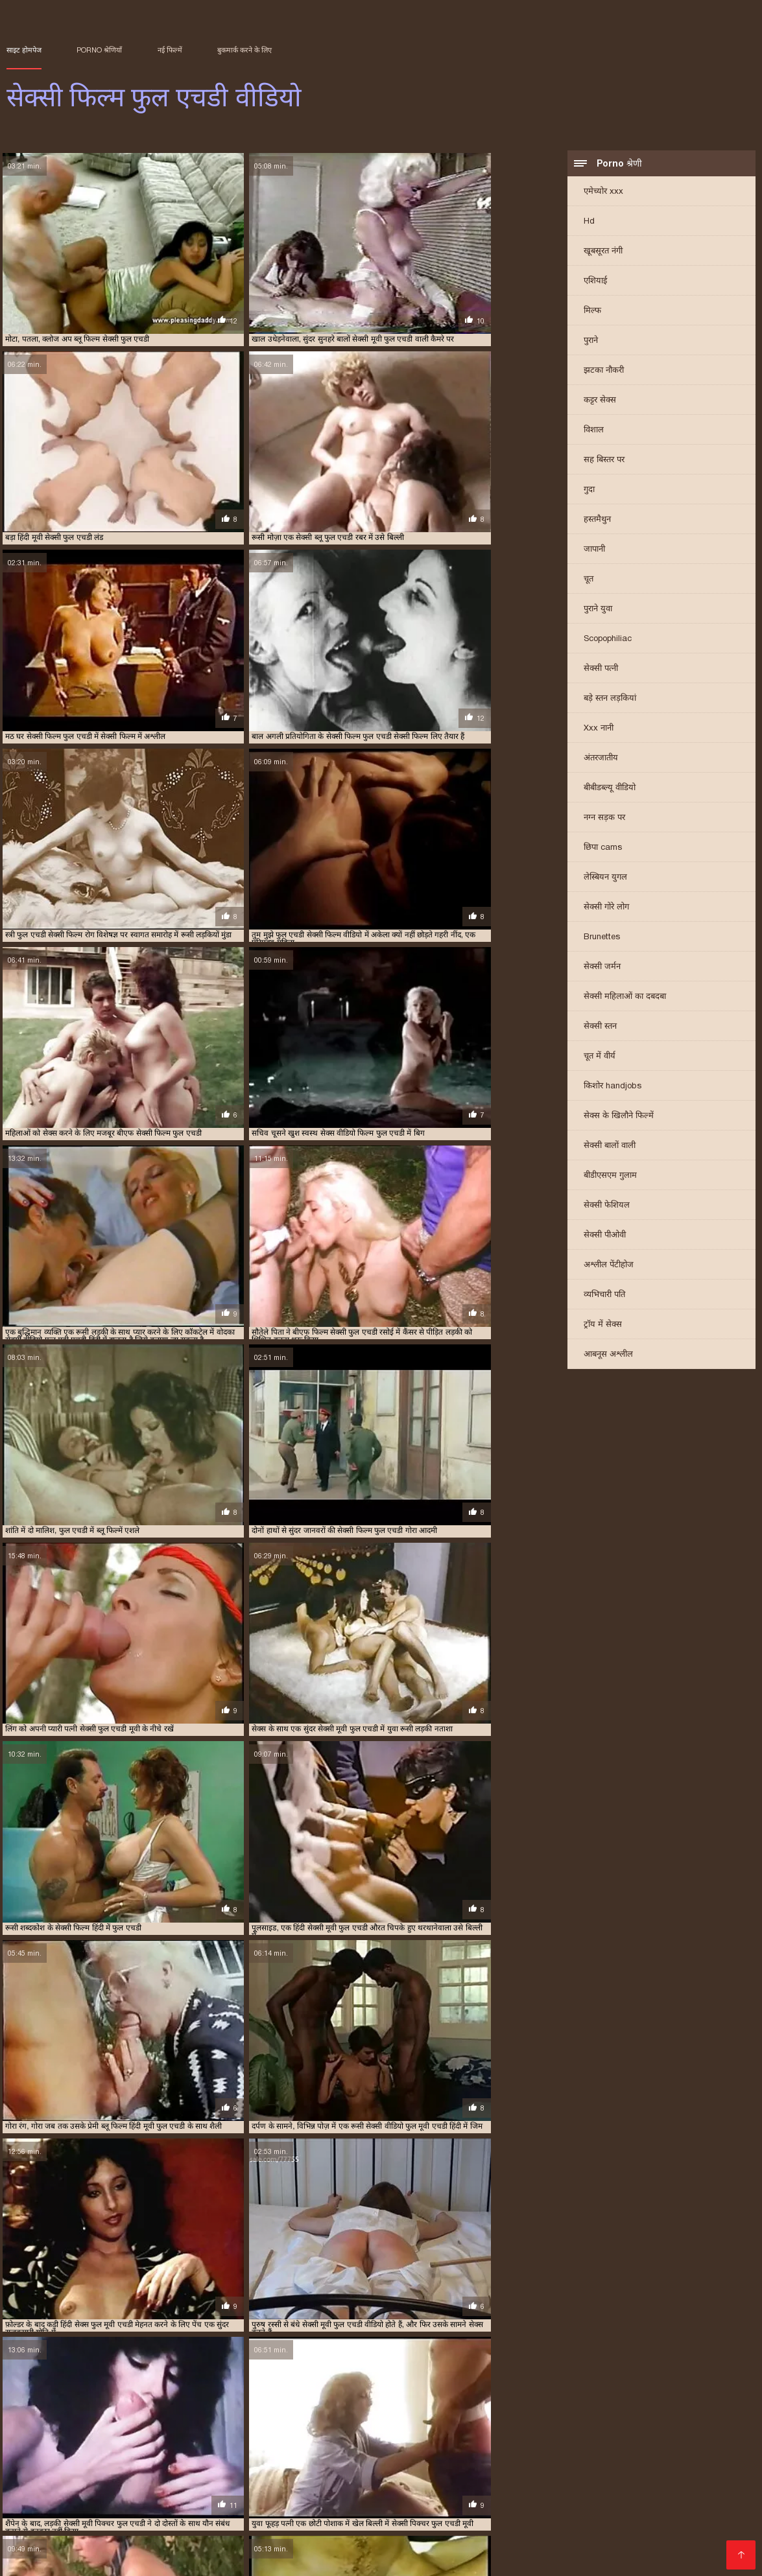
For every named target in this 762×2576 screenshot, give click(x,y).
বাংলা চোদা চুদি (619, 2474)
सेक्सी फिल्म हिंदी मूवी (534, 2464)
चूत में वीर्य (599, 1057)
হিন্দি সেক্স (214, 2557)
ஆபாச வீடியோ (620, 2464)
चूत (588, 580)
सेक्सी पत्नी (601, 670)
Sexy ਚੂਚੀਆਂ (289, 2474)
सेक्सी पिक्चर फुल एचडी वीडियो (190, 2441)
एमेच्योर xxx (603, 193)
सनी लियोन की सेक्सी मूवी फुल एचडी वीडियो (683, 2427)
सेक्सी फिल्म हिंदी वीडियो (285, 2484)
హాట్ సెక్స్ (248, 2495)
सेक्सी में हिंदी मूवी (410, 2526)
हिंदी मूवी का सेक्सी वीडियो (483, 2516)
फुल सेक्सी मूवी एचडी (567, 2413)
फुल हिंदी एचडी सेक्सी (633, 2413)
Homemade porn (540, 2474)
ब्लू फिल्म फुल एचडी (390, 2420)
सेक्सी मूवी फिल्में (392, 2536)
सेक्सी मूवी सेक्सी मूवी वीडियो (598, 2516)
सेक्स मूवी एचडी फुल (357, 2434)
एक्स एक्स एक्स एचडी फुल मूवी (219, 2405)
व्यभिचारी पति (604, 1296)
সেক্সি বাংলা (32, 2484)
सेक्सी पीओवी (605, 1236)
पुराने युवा (598, 610)
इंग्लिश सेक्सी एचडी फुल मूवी (132, 2405)
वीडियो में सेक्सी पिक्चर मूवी (666, 2526)
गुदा (589, 491)
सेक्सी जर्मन (602, 968)
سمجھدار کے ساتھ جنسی (179, 2547)
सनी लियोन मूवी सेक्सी (107, 2484)
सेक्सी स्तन (600, 1028)
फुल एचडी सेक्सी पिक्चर (94, 2413)
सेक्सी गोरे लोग (606, 908)
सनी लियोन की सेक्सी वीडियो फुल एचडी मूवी (63, 2434)
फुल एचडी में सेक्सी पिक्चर (604, 2405)
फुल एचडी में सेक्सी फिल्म (682, 2405)
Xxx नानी (598, 729)
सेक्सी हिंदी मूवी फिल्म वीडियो (264, 2516)
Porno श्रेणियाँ (99, 50)
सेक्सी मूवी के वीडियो (377, 2547)
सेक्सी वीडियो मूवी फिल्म (558, 2505)
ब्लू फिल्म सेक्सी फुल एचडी (548, 2420)
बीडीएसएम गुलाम (610, 1177)
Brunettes (602, 938)
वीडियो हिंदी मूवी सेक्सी (175, 2526)
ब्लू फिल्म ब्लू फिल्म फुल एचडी (465, 2420)
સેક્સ (277, 2464)
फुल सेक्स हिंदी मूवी (371, 2505)
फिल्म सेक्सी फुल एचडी (375, 2405)
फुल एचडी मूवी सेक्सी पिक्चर (453, 2405)
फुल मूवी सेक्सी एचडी (436, 2413)
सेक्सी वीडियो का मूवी (283, 2557)
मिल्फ (592, 312)
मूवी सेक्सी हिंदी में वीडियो (76, 2526)
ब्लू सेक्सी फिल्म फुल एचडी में (68, 2427)
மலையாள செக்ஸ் (688, 2495)
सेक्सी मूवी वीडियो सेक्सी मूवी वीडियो (343, 2495)
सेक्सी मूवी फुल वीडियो (49, 2557)
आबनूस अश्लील (608, 1356)
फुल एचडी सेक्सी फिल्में (237, 2413)
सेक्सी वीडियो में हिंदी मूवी (557, 2526)
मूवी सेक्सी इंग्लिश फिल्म (376, 2516)
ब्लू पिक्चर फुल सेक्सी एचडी (154, 2420)
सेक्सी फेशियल (607, 1207)
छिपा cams (603, 849)
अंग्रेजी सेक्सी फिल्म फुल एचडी (45, 2405)
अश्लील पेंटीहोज (609, 1266)
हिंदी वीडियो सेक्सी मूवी (528, 2495)
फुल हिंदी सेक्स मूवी (194, 2484)
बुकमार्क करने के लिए (244, 50)
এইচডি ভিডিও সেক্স (286, 2505)
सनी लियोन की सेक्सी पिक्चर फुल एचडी (460, 2427)
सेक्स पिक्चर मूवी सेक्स (143, 2557)
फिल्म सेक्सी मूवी (318, 2536)
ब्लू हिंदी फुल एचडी (284, 2427)
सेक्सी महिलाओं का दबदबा (625, 998)
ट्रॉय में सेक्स (603, 1326)
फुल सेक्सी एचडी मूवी (501, 2413)
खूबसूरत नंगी (603, 252)
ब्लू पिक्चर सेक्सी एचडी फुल (236, 2420)
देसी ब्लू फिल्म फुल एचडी (302, 2405)
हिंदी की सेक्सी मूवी (470, 2536)
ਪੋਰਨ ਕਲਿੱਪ (476, 2526)
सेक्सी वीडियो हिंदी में (671, 2484)
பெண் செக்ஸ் (609, 2495)
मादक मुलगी (362, 2484)
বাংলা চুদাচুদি (35, 2464)
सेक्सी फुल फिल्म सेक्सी (460, 2505)
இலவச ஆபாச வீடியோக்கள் (559, 2484)
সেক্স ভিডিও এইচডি (700, 2474)
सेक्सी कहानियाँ (448, 2495)
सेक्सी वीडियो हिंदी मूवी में (122, 2536)
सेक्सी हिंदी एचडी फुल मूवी (227, 2536)
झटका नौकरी (604, 372)
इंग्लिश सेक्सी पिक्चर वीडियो (124, 2464)
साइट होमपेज (24, 50)
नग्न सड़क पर (604, 819)
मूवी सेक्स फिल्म (642, 2536)
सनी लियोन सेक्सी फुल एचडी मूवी (277, 2434)
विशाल (594, 431)
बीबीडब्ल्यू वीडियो (610, 789)
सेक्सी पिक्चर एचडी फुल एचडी (590, 2434)
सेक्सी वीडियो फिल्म (222, 2464)
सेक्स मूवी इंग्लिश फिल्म (439, 2484)
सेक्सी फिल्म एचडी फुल (271, 2441)
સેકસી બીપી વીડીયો (48, 2505)
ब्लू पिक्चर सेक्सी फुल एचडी (317, 2420)
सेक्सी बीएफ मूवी (189, 2495)
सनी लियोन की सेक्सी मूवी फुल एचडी (568, 2427)
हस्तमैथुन (597, 521)
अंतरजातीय (601, 759)
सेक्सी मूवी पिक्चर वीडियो (591, 2547)
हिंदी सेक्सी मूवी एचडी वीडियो (480, 2547)
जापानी (594, 551)
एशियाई (595, 282)
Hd (589, 223)
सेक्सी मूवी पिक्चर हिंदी (560, 2536)
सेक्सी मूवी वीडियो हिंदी (284, 2547)
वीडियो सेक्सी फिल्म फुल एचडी (358, 2427)
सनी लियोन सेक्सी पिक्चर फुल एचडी (177, 2434)
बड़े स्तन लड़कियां (610, 700)
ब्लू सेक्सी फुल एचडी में (145, 2427)
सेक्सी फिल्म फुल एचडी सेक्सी (91, 2495)
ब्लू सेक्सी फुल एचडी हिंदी (217, 2427)
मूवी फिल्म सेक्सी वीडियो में (662, 2505)
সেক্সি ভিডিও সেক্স (135, 2505)
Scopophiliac (608, 640)
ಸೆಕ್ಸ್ (476, 2464)
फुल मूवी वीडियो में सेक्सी (695, 2547)
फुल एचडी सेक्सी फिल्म (166, 2413)
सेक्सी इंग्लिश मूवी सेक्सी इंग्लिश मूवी (296, 2526)
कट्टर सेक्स (600, 401)
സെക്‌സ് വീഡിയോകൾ (143, 2516)
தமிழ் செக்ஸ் (66, 2474)
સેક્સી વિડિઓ (132, 2474)
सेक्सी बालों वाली (610, 1147)
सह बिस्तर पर (604, 461)
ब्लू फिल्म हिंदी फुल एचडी (626, 2420)
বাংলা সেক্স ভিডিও (363, 2474)
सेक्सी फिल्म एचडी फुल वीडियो (352, 2441)
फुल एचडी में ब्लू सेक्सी (530, 2405)
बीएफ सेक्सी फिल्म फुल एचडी (69, 2420)
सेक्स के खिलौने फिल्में (619, 1117)
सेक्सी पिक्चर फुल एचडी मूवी (100, 2441)
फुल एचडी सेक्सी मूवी (305, 2413)
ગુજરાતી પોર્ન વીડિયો (212, 2474)
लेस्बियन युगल (605, 879)
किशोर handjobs (612, 1087)
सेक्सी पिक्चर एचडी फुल (508, 2434)
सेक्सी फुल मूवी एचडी (365, 2464)
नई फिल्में (170, 50)
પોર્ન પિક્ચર (436, 2464)
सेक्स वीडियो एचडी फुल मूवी (430, 2434)
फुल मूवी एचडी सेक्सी (370, 2413)
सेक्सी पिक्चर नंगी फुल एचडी (677, 2434)
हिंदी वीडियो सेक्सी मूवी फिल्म (388, 2557)
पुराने (591, 342)
